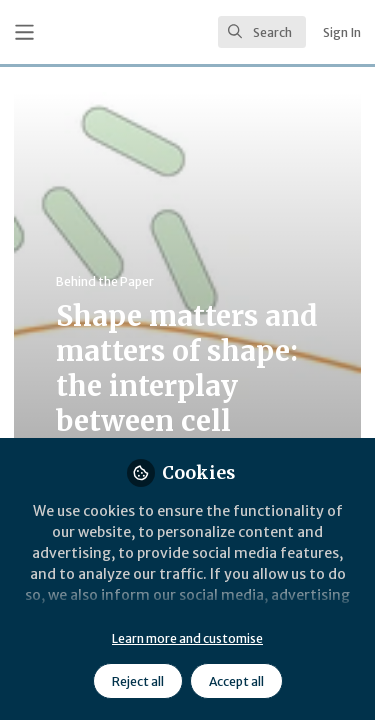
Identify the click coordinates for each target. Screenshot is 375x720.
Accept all (236, 681)
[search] (262, 32)
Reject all (138, 681)
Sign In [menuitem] (342, 32)
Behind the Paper (105, 281)
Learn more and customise (187, 638)
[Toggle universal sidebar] (24, 32)
